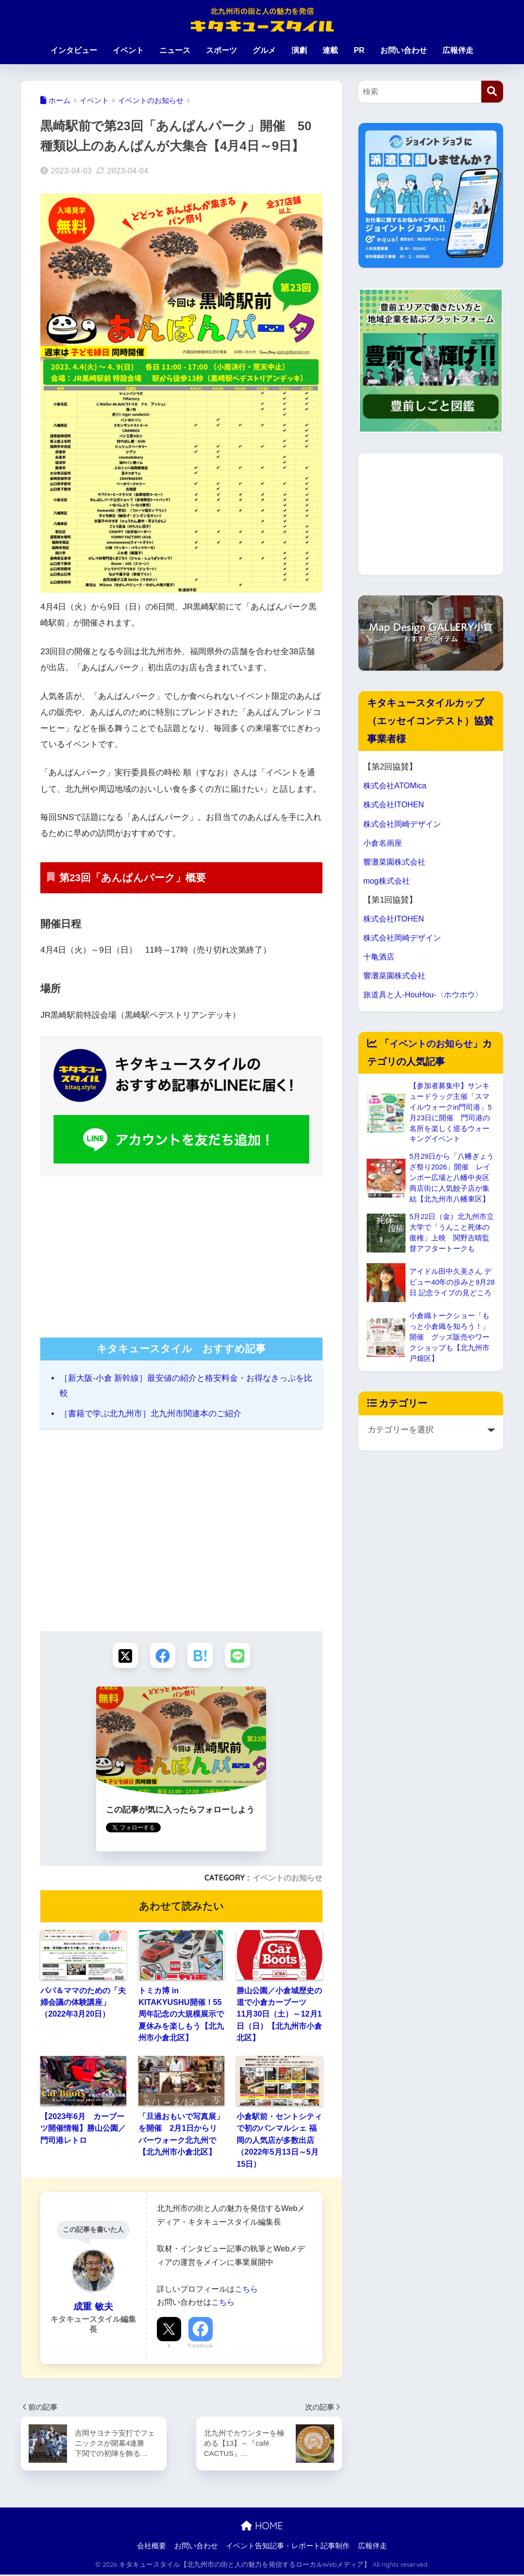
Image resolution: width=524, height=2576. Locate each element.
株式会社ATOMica (396, 785)
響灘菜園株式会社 (396, 862)
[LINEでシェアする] (239, 1656)
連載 (330, 50)
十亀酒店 (379, 956)
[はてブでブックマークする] (200, 1656)
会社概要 (151, 2547)
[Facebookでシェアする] (162, 1656)
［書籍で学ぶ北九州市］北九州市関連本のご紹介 (150, 1413)
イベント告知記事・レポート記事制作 (288, 2547)
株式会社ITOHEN (395, 804)
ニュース (174, 50)
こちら (246, 2290)
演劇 (299, 50)
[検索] (492, 92)
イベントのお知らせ (287, 1879)
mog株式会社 (387, 881)
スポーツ (221, 50)
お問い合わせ (403, 50)
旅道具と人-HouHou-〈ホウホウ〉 (426, 994)
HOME (262, 2527)
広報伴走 (457, 50)
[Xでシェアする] (123, 1656)
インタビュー (74, 50)
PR (359, 50)
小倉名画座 (384, 843)
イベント (128, 50)
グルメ (264, 50)
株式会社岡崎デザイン (404, 824)
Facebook (200, 2347)
